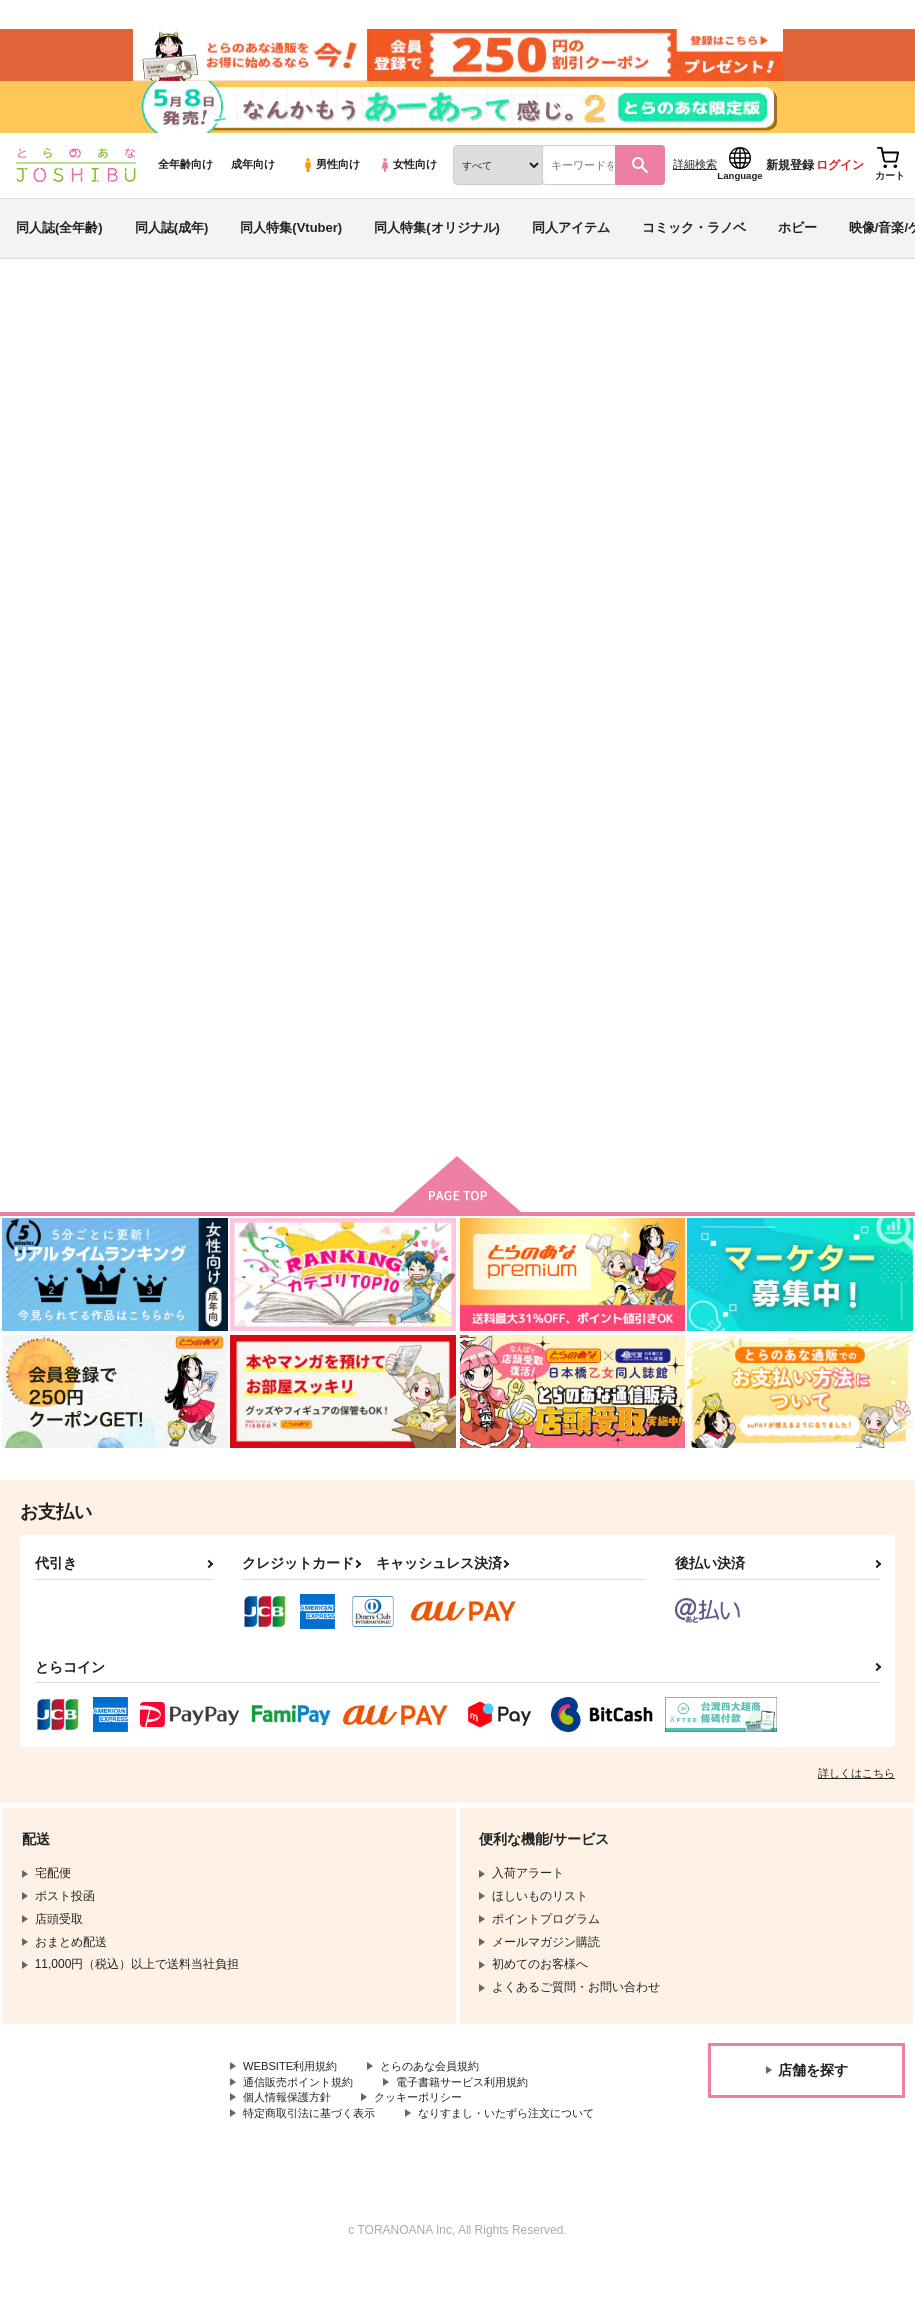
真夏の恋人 (696, 426)
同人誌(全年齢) (59, 243)
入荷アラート (601, 384)
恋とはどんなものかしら (809, 947)
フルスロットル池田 (180, 426)
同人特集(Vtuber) (291, 243)
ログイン (840, 181)
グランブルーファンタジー (136, 445)
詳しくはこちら (856, 1796)
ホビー (797, 243)
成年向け (253, 181)
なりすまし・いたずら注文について (339, 2157)
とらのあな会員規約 (442, 2090)
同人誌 (131, 331)
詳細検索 (695, 181)
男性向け (330, 181)
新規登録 (790, 181)
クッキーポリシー (430, 2124)
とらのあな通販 (52, 331)
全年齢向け (185, 181)
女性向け (407, 181)
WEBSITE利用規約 (294, 2090)
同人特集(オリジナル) (437, 243)
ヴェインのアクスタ (822, 426)
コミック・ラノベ (694, 243)
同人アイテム (571, 243)
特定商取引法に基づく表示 (315, 2140)
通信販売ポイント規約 (303, 2107)
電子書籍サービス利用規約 (478, 2107)
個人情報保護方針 (291, 2124)
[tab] (373, 650)
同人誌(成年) (172, 243)
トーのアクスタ (607, 947)
